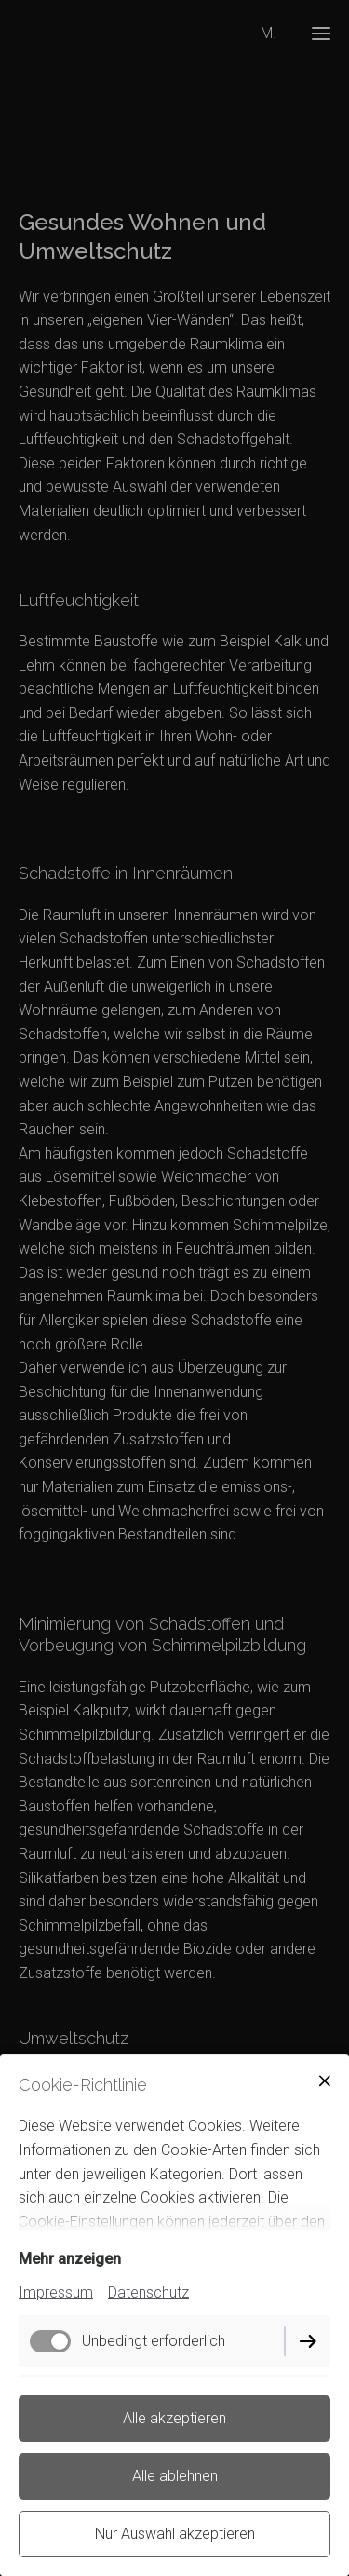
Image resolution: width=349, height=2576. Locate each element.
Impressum (56, 2292)
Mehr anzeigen (70, 2259)
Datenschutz (148, 2292)
